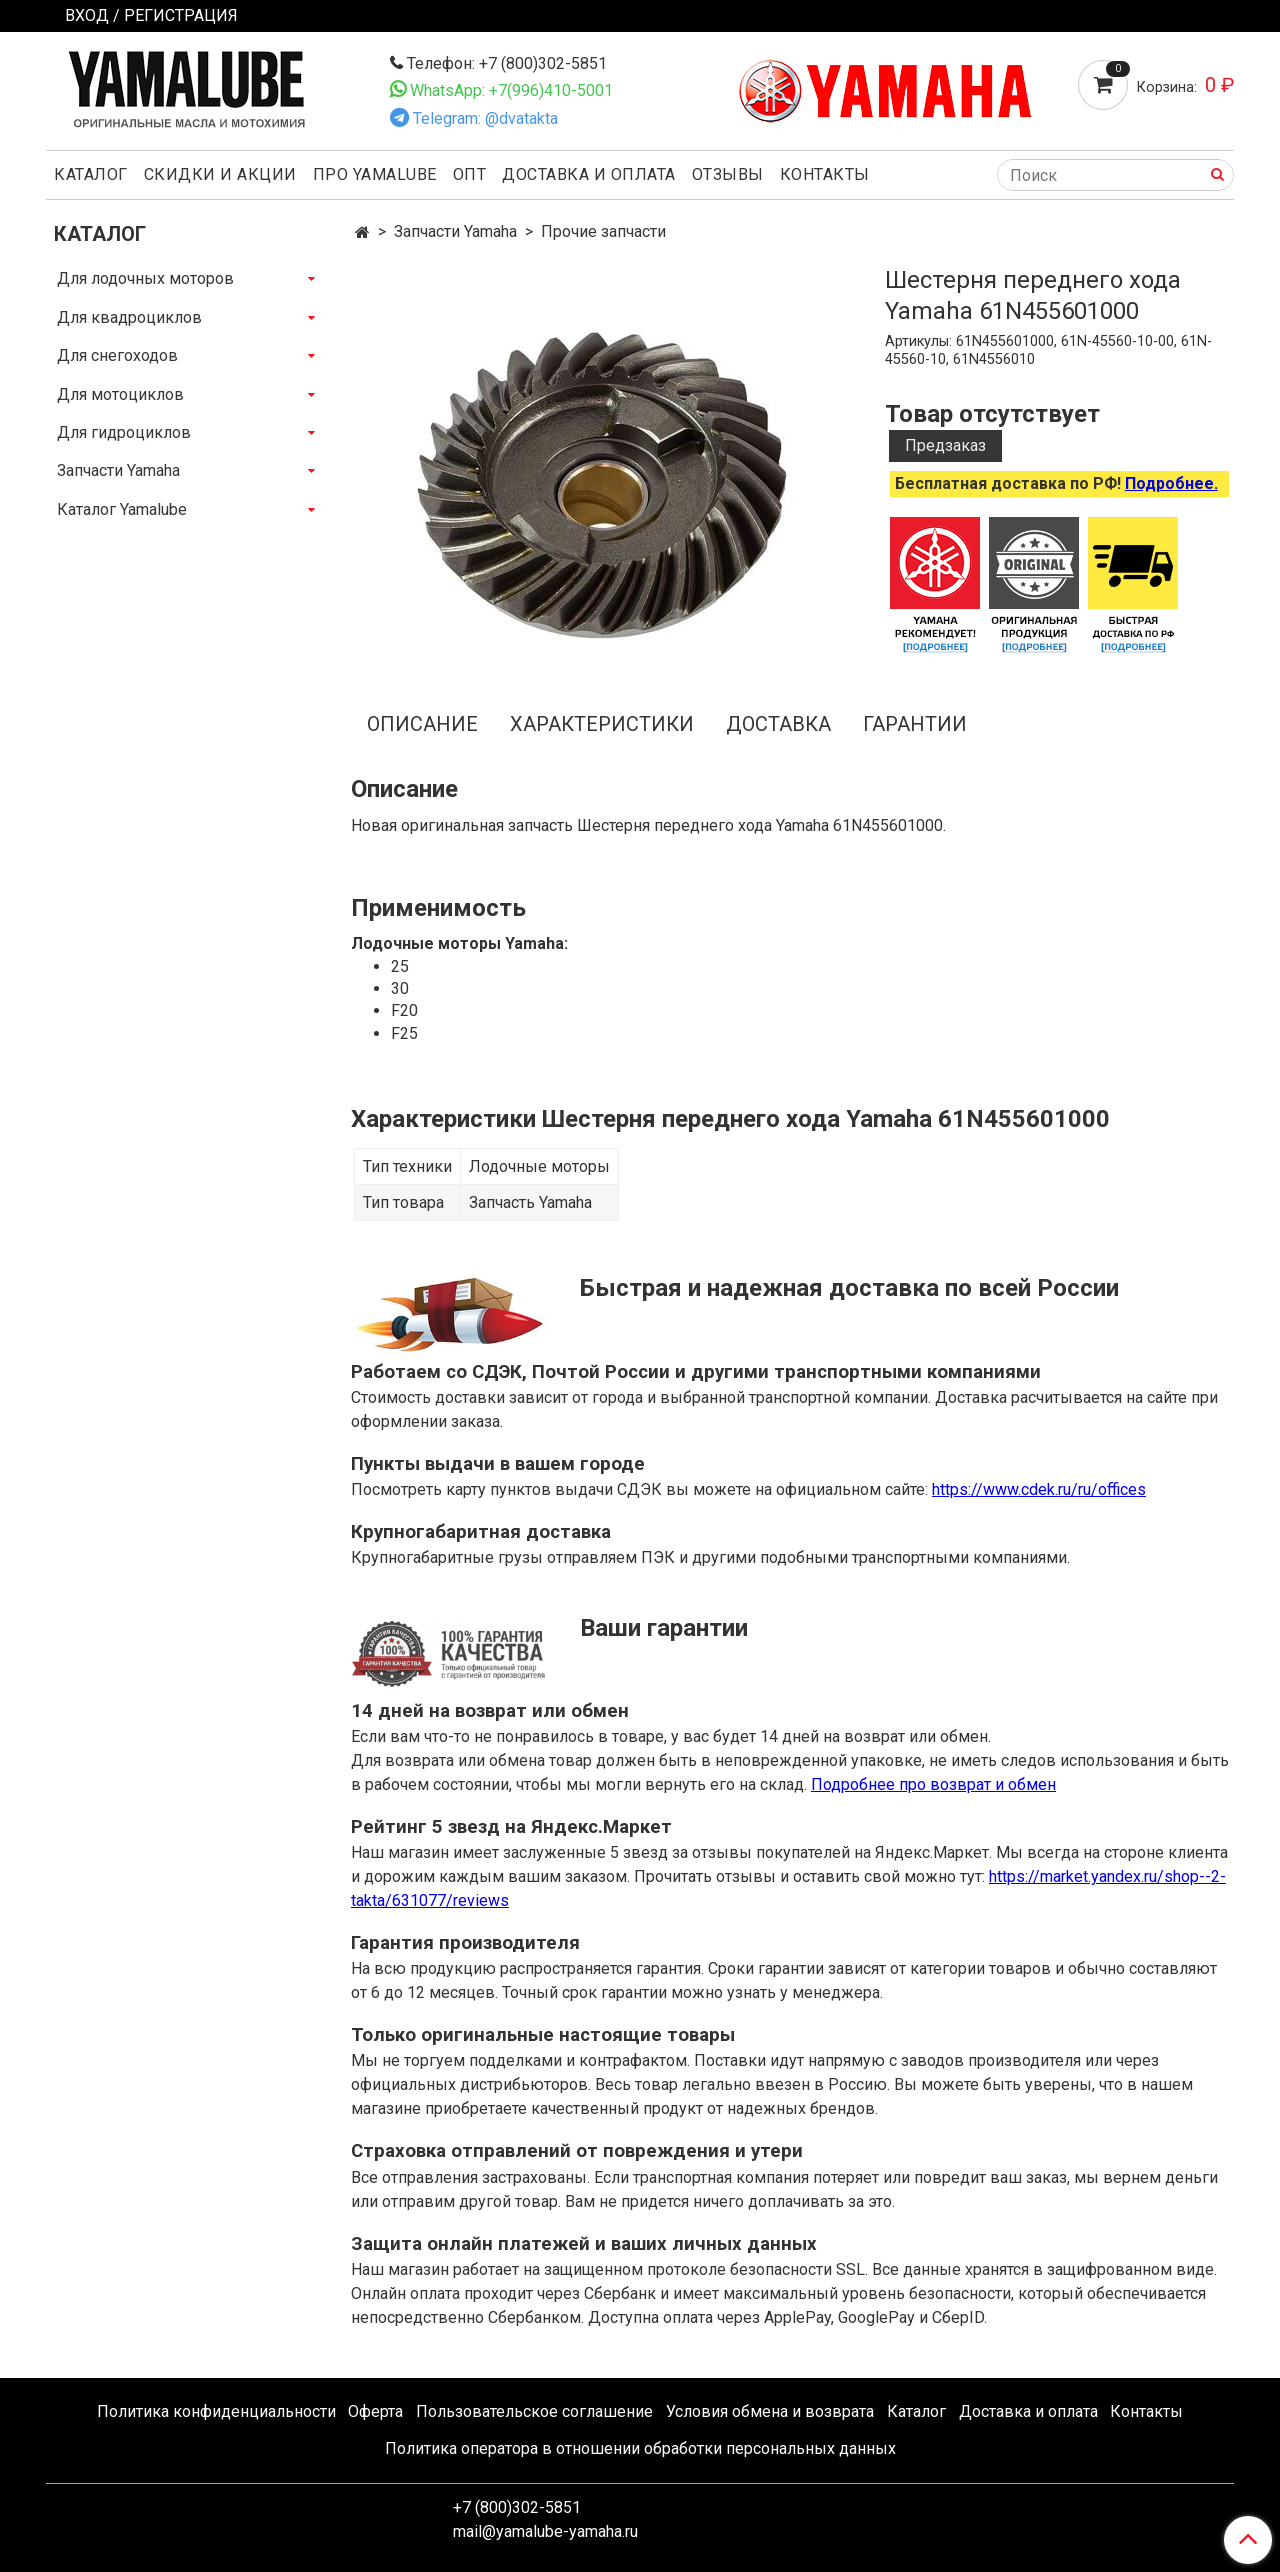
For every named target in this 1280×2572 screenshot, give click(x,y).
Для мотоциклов (120, 394)
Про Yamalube (375, 174)
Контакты (825, 174)
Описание (422, 724)
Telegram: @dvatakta (485, 118)
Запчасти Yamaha (455, 231)
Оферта (375, 2411)
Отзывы (728, 174)
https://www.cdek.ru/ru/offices (1039, 1489)
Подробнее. (1171, 483)
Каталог (91, 174)
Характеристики (602, 724)
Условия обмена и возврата (770, 2411)
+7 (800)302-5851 (517, 2507)
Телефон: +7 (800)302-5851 (507, 63)
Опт (470, 174)
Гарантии (915, 724)
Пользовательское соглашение (534, 2411)
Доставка (778, 724)
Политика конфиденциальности (216, 2411)
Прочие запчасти (603, 231)
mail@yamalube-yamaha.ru (545, 2531)
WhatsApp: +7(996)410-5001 (511, 90)
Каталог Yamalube (122, 509)
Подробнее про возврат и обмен (933, 1784)
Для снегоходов (117, 355)
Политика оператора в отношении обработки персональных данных (640, 2448)
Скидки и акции (220, 174)
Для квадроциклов (129, 317)
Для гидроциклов (124, 432)
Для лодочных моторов (145, 278)
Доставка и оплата (589, 174)
